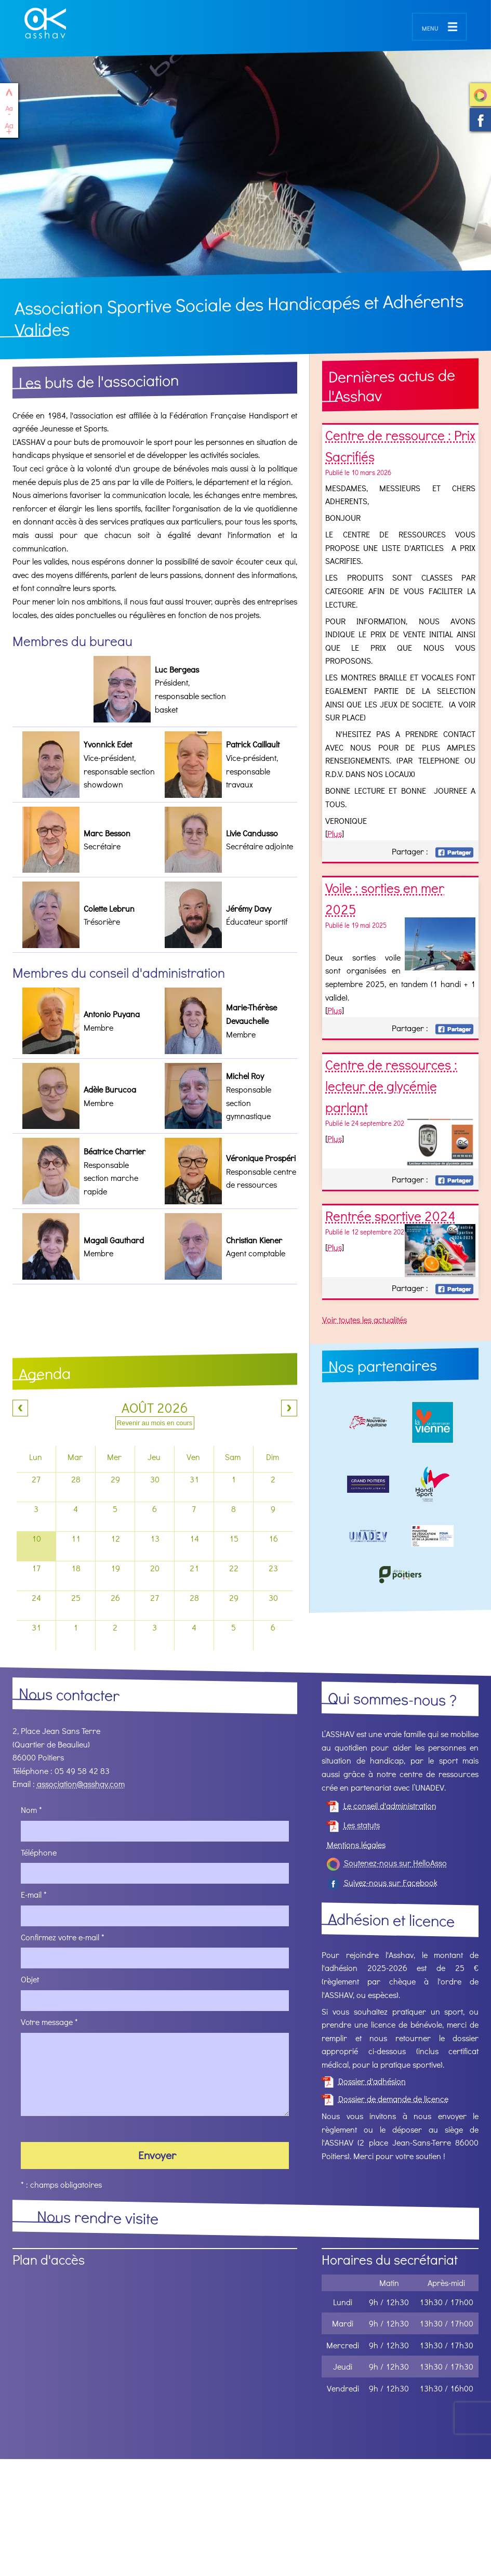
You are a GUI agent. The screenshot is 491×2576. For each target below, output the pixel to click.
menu (430, 27)
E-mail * (34, 1894)
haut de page (9, 92)
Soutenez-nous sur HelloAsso (480, 95)
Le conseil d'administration (381, 1805)
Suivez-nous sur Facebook (480, 120)
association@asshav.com (81, 1784)
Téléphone (39, 1852)
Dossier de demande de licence (385, 2098)
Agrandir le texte (9, 128)
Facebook (454, 852)
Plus (334, 833)
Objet (30, 1979)
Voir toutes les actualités (364, 1319)
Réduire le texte (9, 110)
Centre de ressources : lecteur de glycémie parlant (391, 1086)
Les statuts (353, 1824)
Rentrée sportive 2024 (390, 1216)
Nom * (31, 1809)
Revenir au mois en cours (154, 1423)
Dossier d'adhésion (364, 2080)
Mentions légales (356, 1844)
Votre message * (49, 2021)
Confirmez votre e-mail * (62, 1936)
